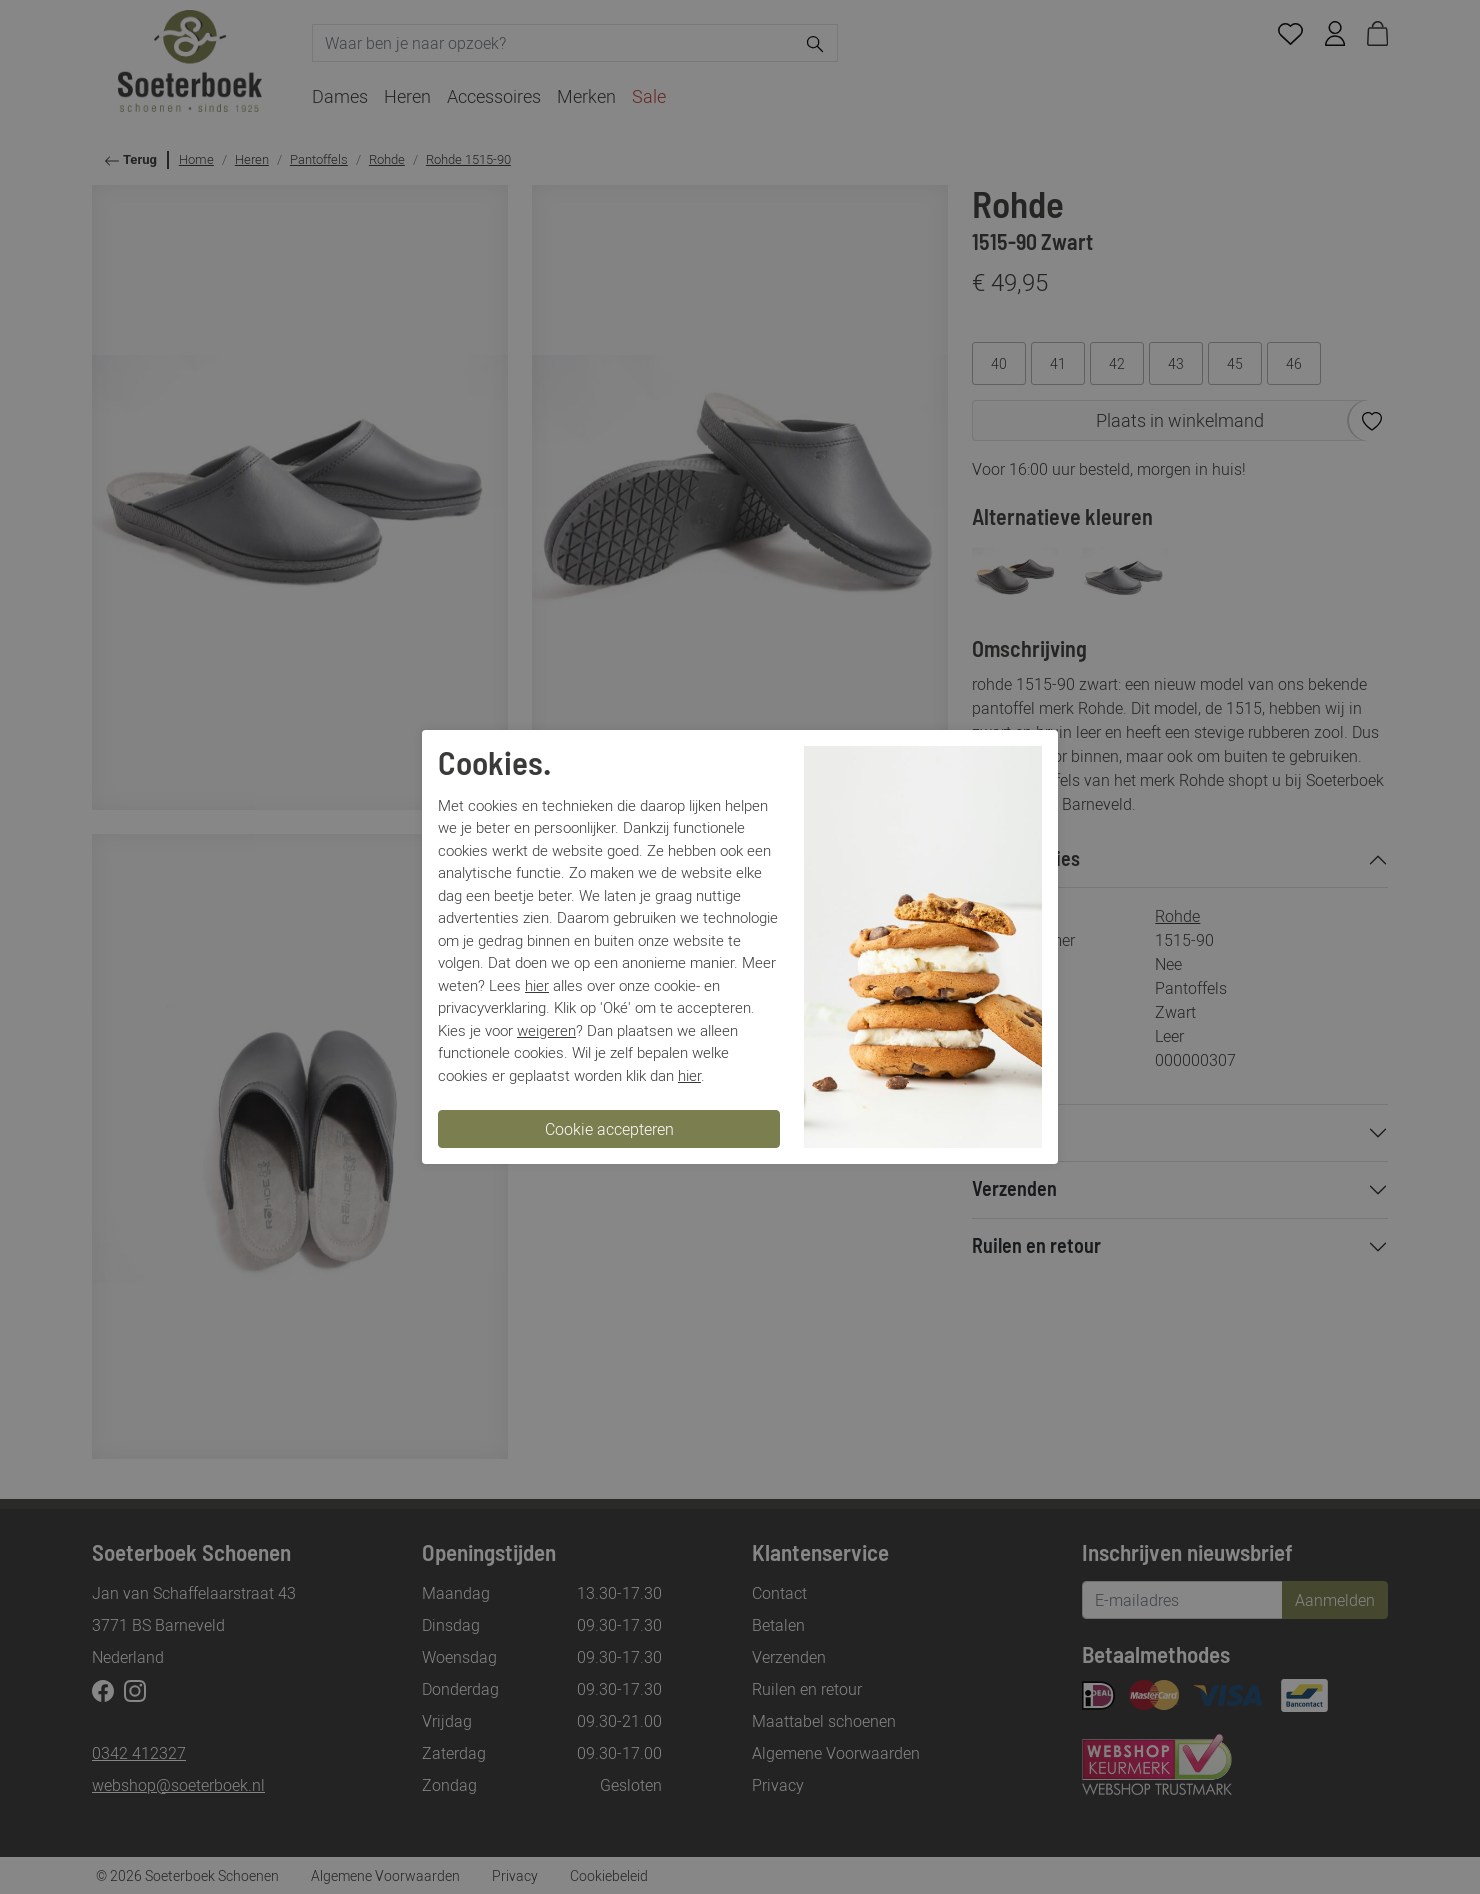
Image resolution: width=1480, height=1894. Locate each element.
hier (537, 985)
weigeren (546, 1030)
